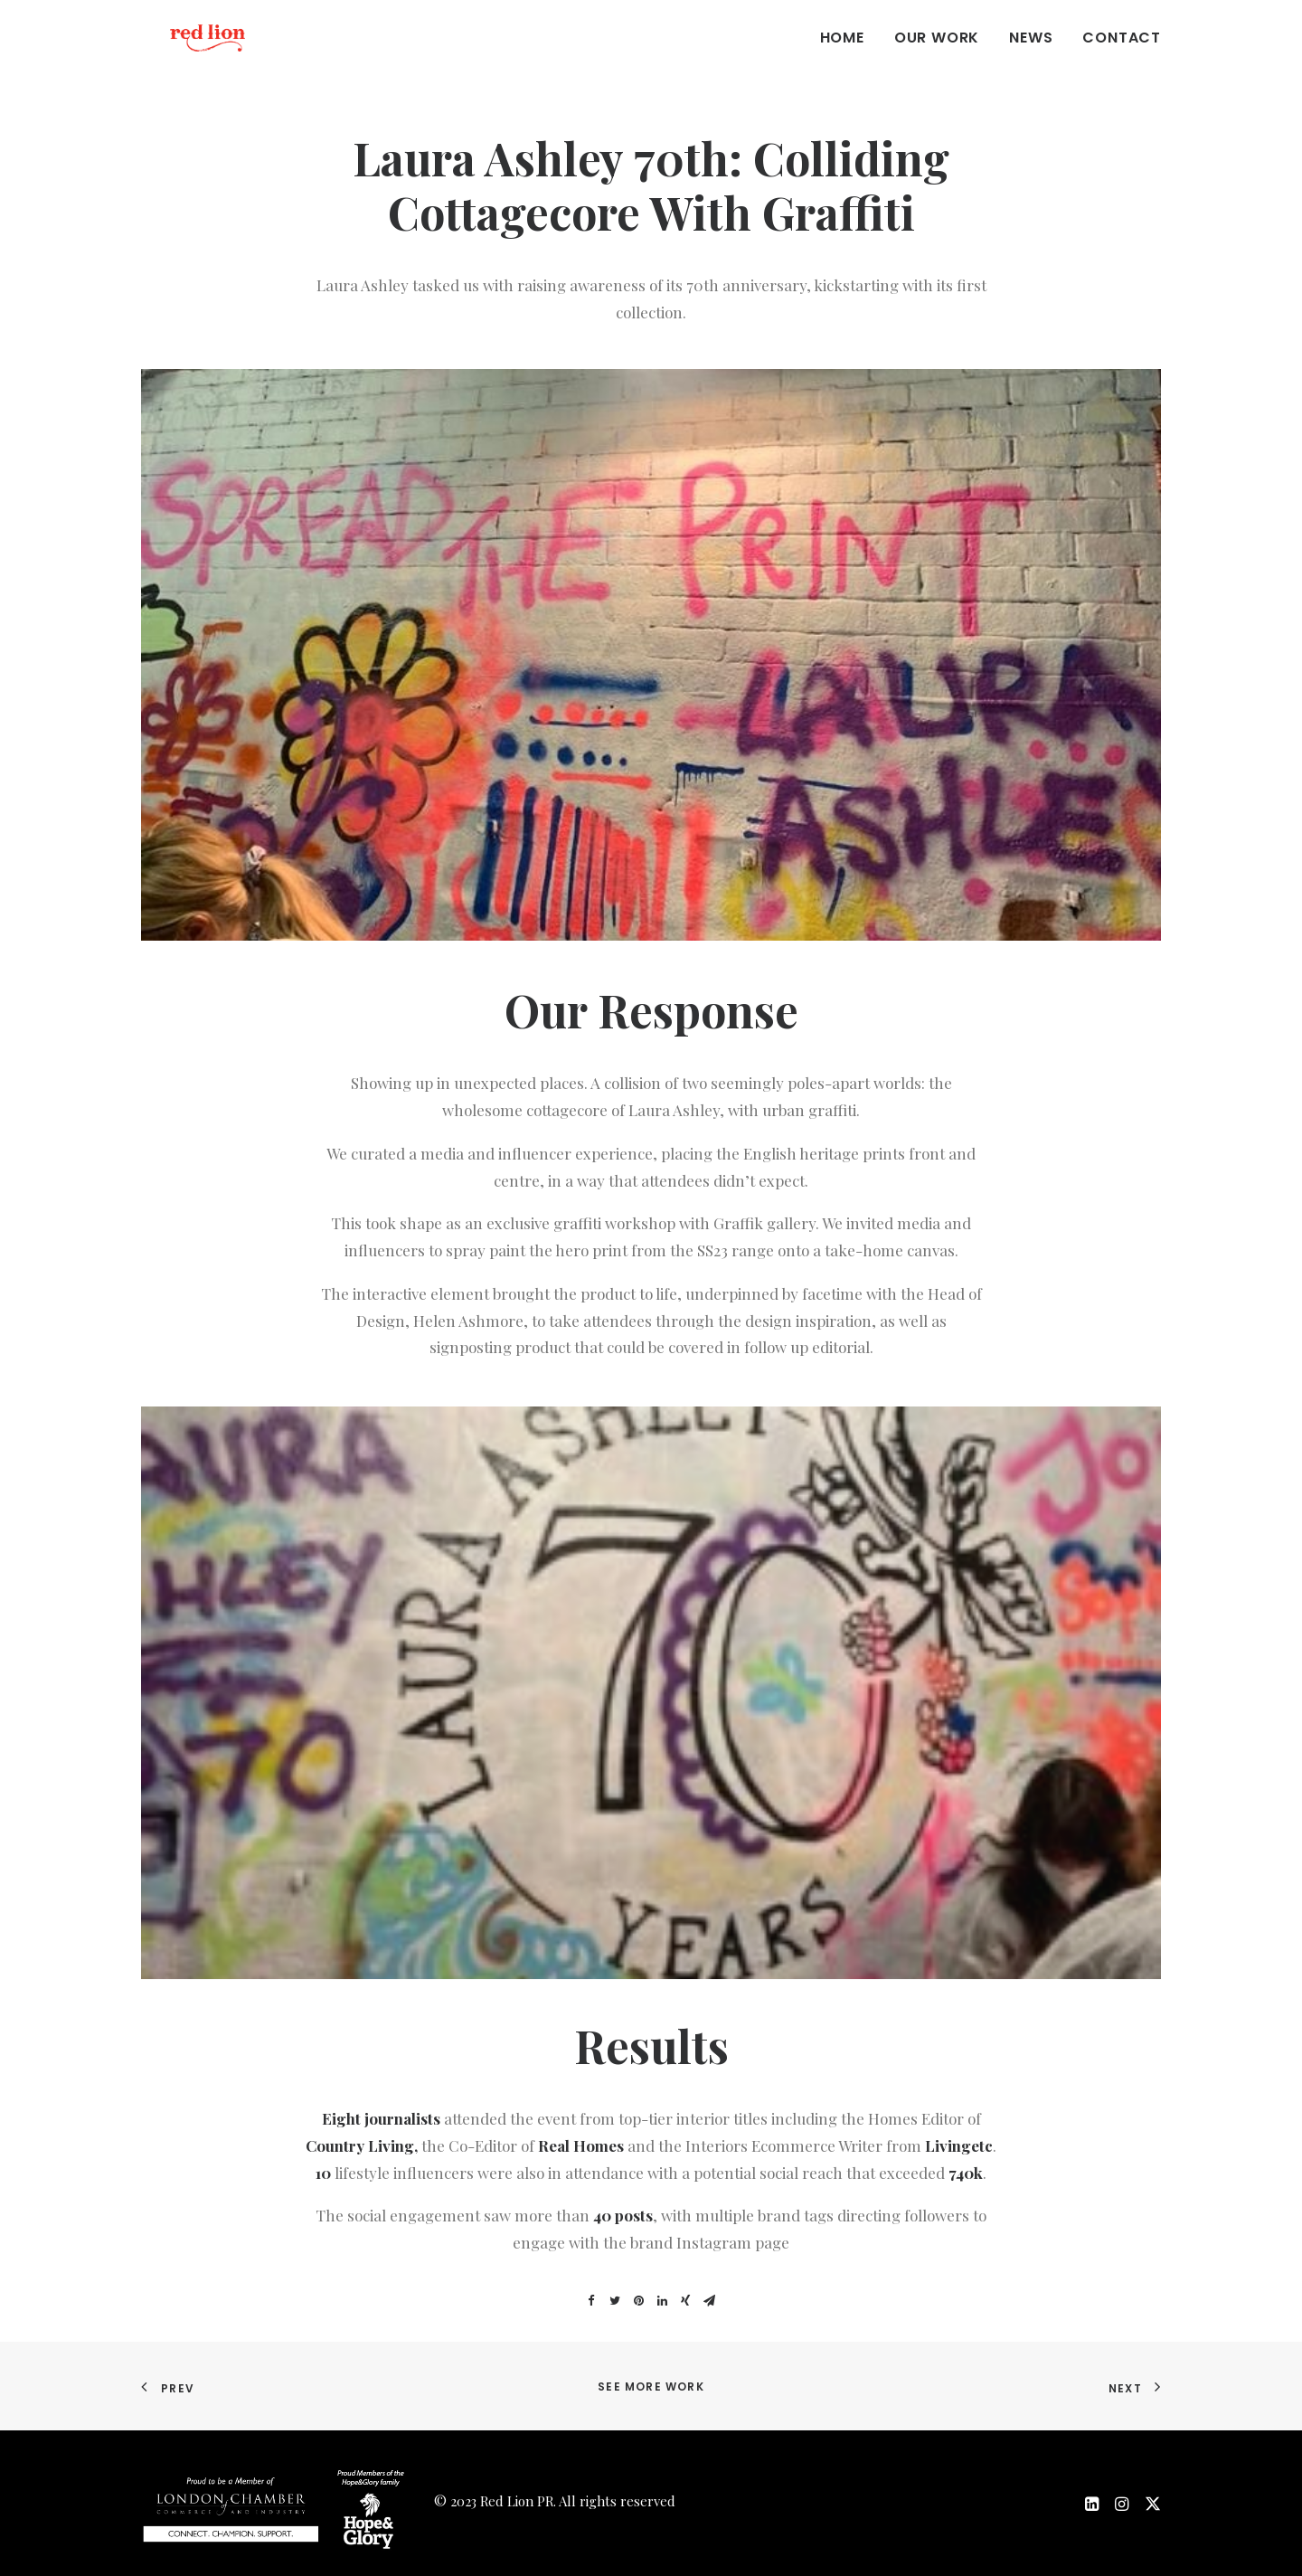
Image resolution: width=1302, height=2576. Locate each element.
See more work (651, 2386)
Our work (936, 55)
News (1030, 55)
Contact (1121, 55)
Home (842, 55)
